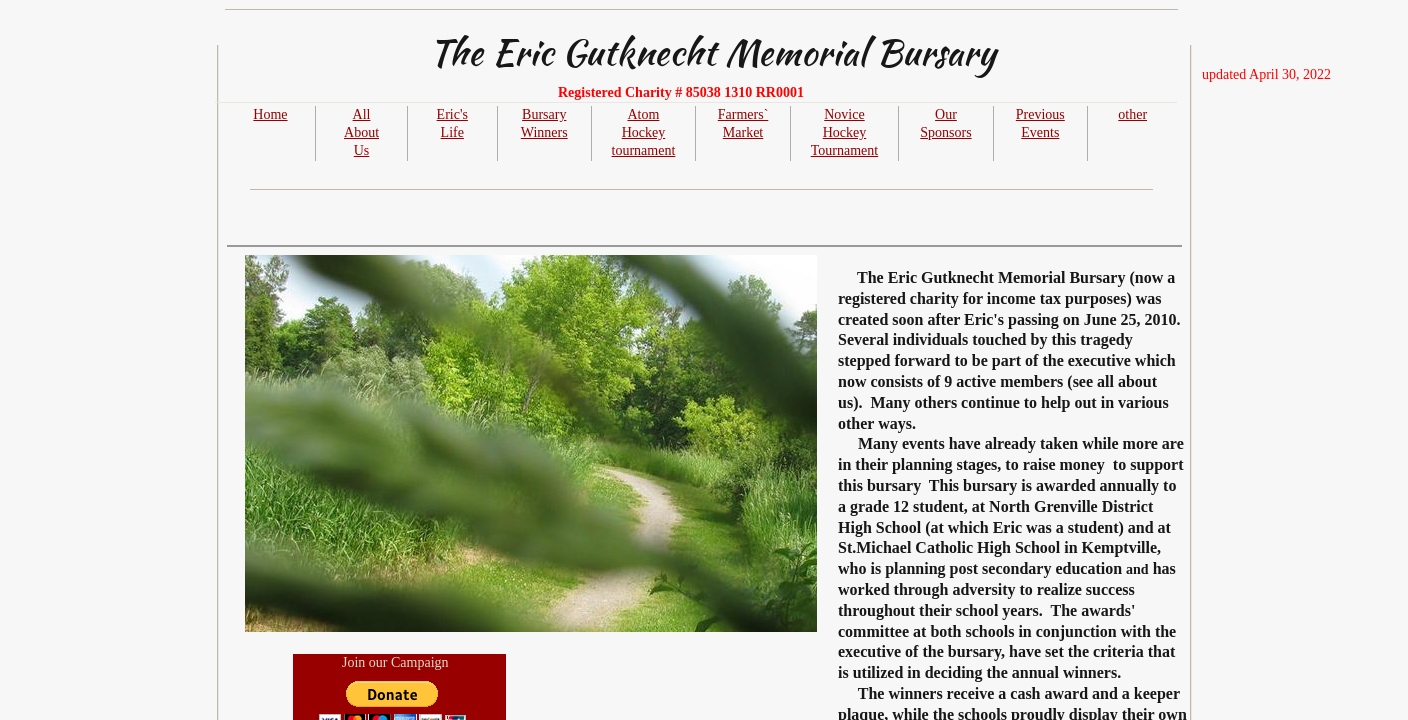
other (1132, 114)
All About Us (361, 132)
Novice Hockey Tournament (844, 132)
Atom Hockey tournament (644, 132)
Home (270, 114)
